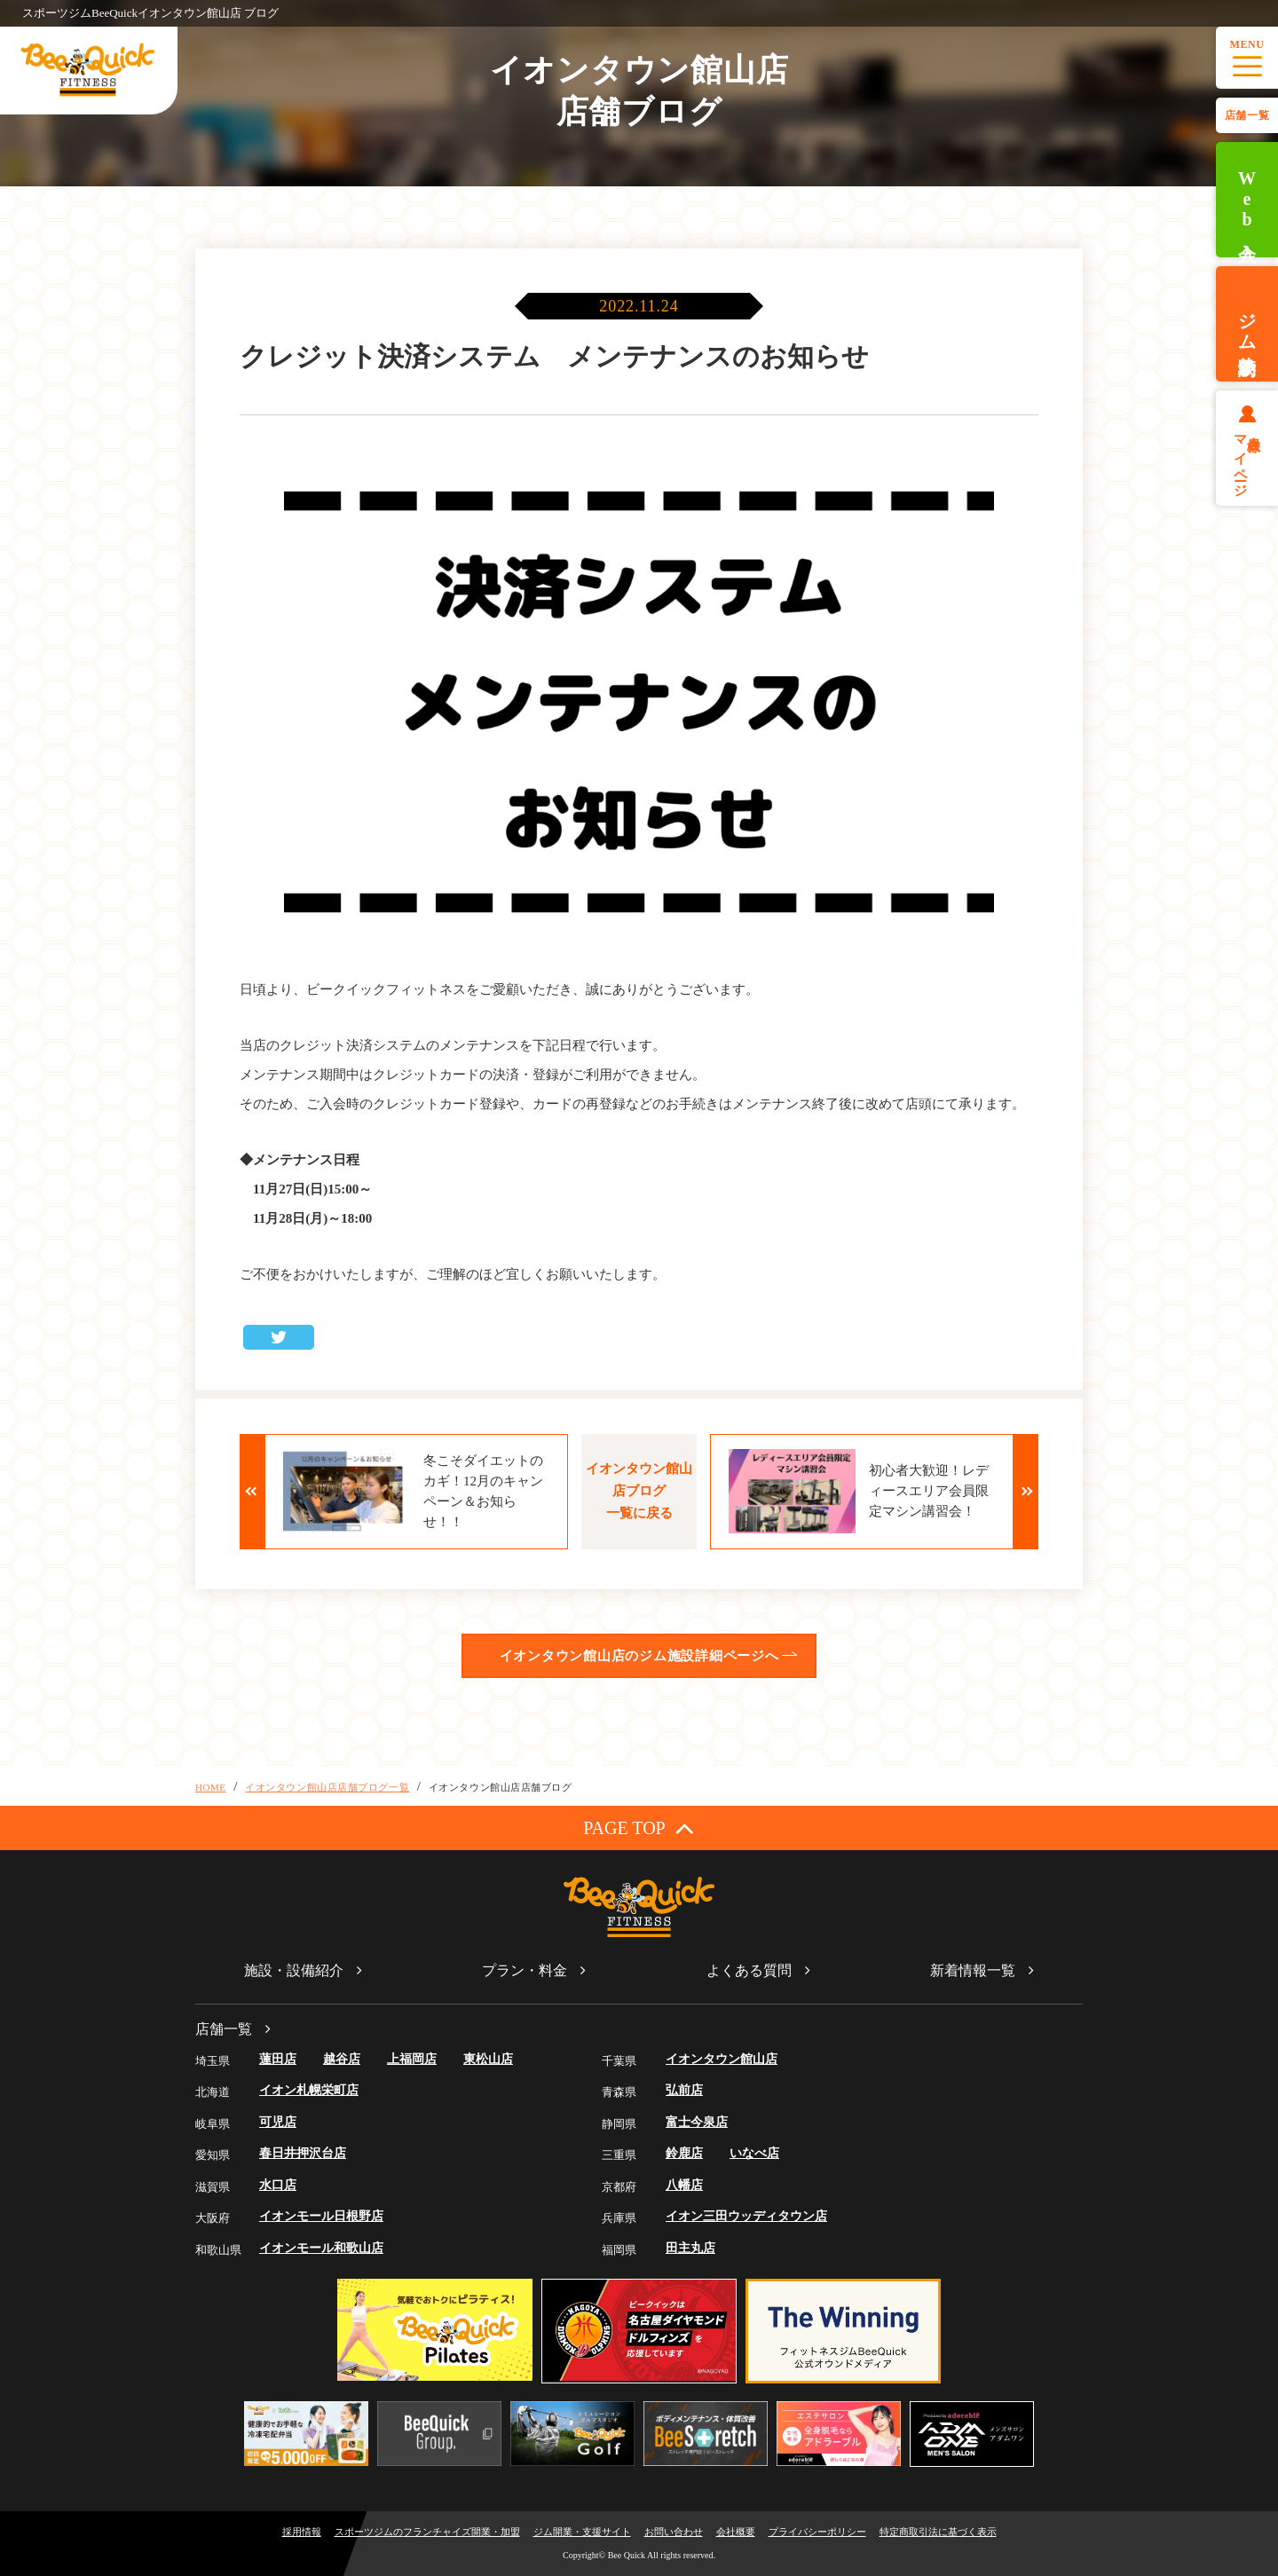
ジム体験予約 (1247, 324)
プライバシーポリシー (817, 2531)
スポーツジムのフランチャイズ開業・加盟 (427, 2531)
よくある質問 (749, 1970)
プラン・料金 (524, 1970)
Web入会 (1247, 200)
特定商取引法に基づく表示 (938, 2531)
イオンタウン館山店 (721, 2059)
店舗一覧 (1247, 115)
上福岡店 (412, 2059)
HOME (210, 1787)
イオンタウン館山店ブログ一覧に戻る (639, 1490)
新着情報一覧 (972, 1970)
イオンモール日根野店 (321, 2216)
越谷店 (341, 2059)
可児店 (277, 2122)
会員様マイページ (1247, 459)
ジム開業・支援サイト (582, 2531)
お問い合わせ (673, 2531)
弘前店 (684, 2090)
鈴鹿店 (684, 2153)
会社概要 (735, 2531)
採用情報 (301, 2531)
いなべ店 (754, 2153)
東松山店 (488, 2059)
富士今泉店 (697, 2122)
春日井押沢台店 (302, 2153)
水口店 (277, 2185)
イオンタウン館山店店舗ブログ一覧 (327, 1787)
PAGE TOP (638, 1827)
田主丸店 (690, 2248)
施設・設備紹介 (293, 1970)
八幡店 (684, 2185)
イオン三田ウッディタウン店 (746, 2216)
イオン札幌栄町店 (309, 2090)
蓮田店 (277, 2059)
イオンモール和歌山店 (321, 2248)
